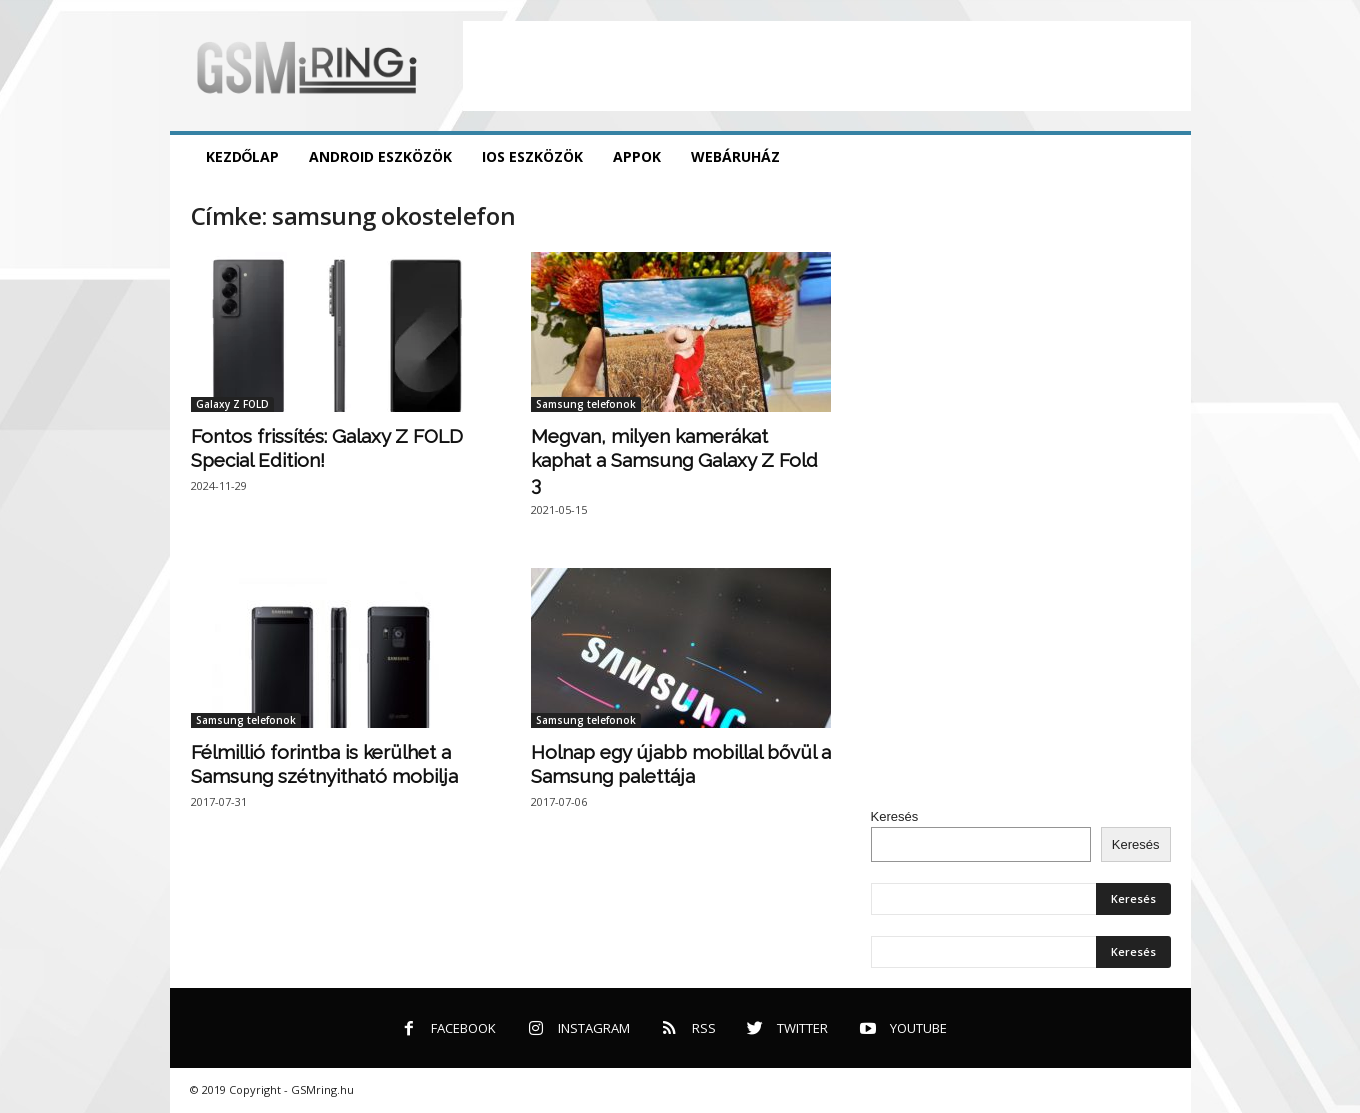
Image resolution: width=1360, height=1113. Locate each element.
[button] (1161, 157)
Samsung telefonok (586, 404)
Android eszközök (380, 156)
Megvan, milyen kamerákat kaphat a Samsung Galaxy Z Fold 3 (674, 460)
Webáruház (735, 156)
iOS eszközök (532, 156)
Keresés (895, 816)
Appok (637, 156)
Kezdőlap (243, 156)
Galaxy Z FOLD (232, 404)
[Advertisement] (827, 66)
